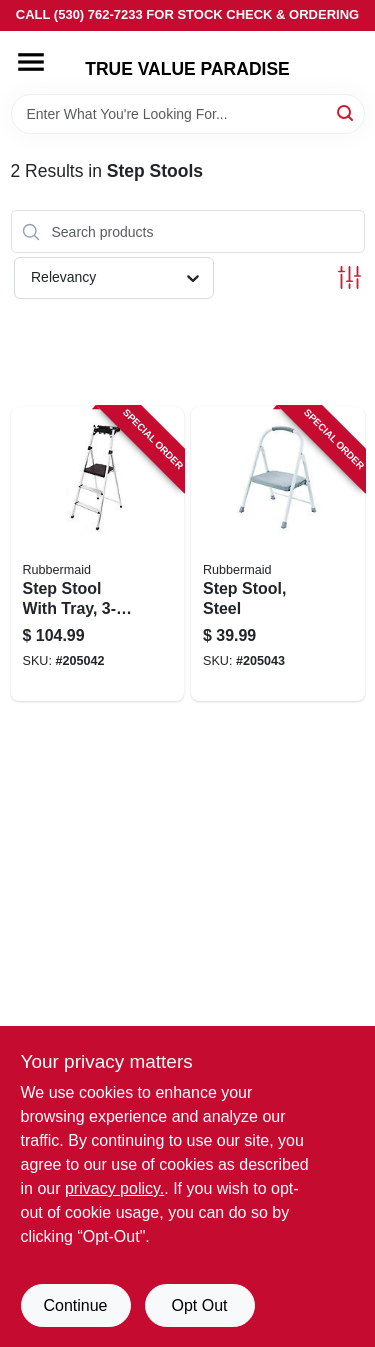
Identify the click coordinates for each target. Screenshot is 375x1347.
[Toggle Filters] (349, 277)
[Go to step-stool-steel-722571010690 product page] (278, 554)
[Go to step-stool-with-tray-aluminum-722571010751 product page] (98, 554)
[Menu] (31, 62)
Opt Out (199, 1305)
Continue (75, 1305)
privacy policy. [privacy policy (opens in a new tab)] (114, 1188)
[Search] (346, 112)
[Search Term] (188, 114)
